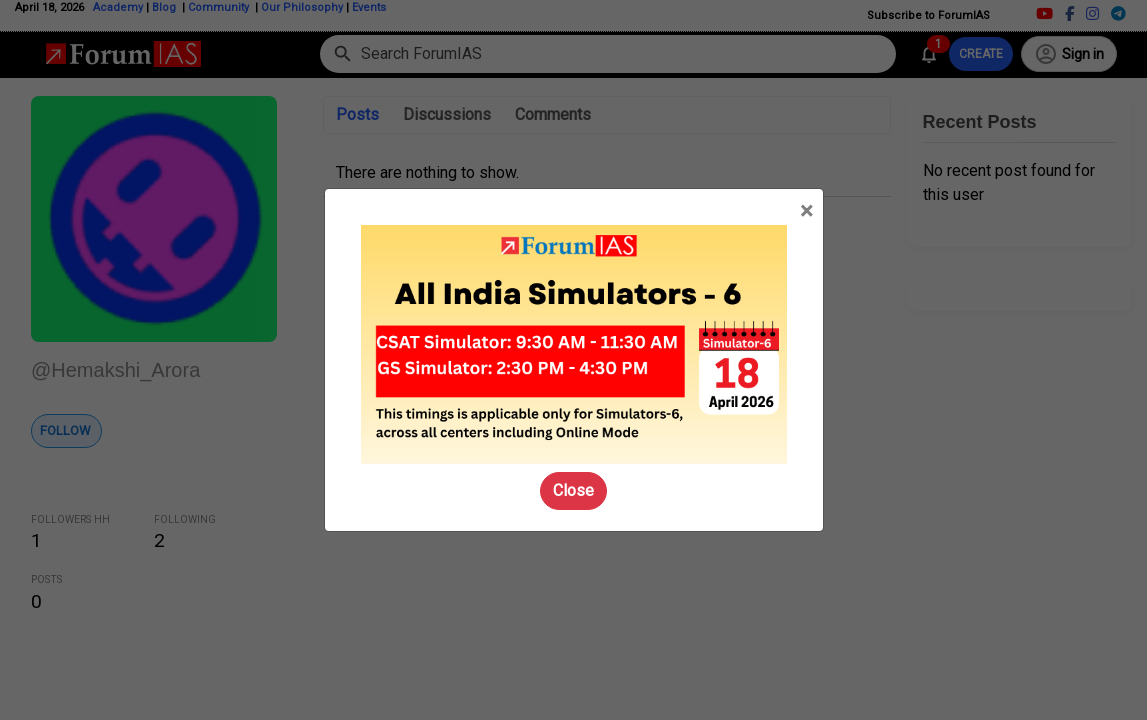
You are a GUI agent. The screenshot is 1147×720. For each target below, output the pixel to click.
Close (573, 490)
